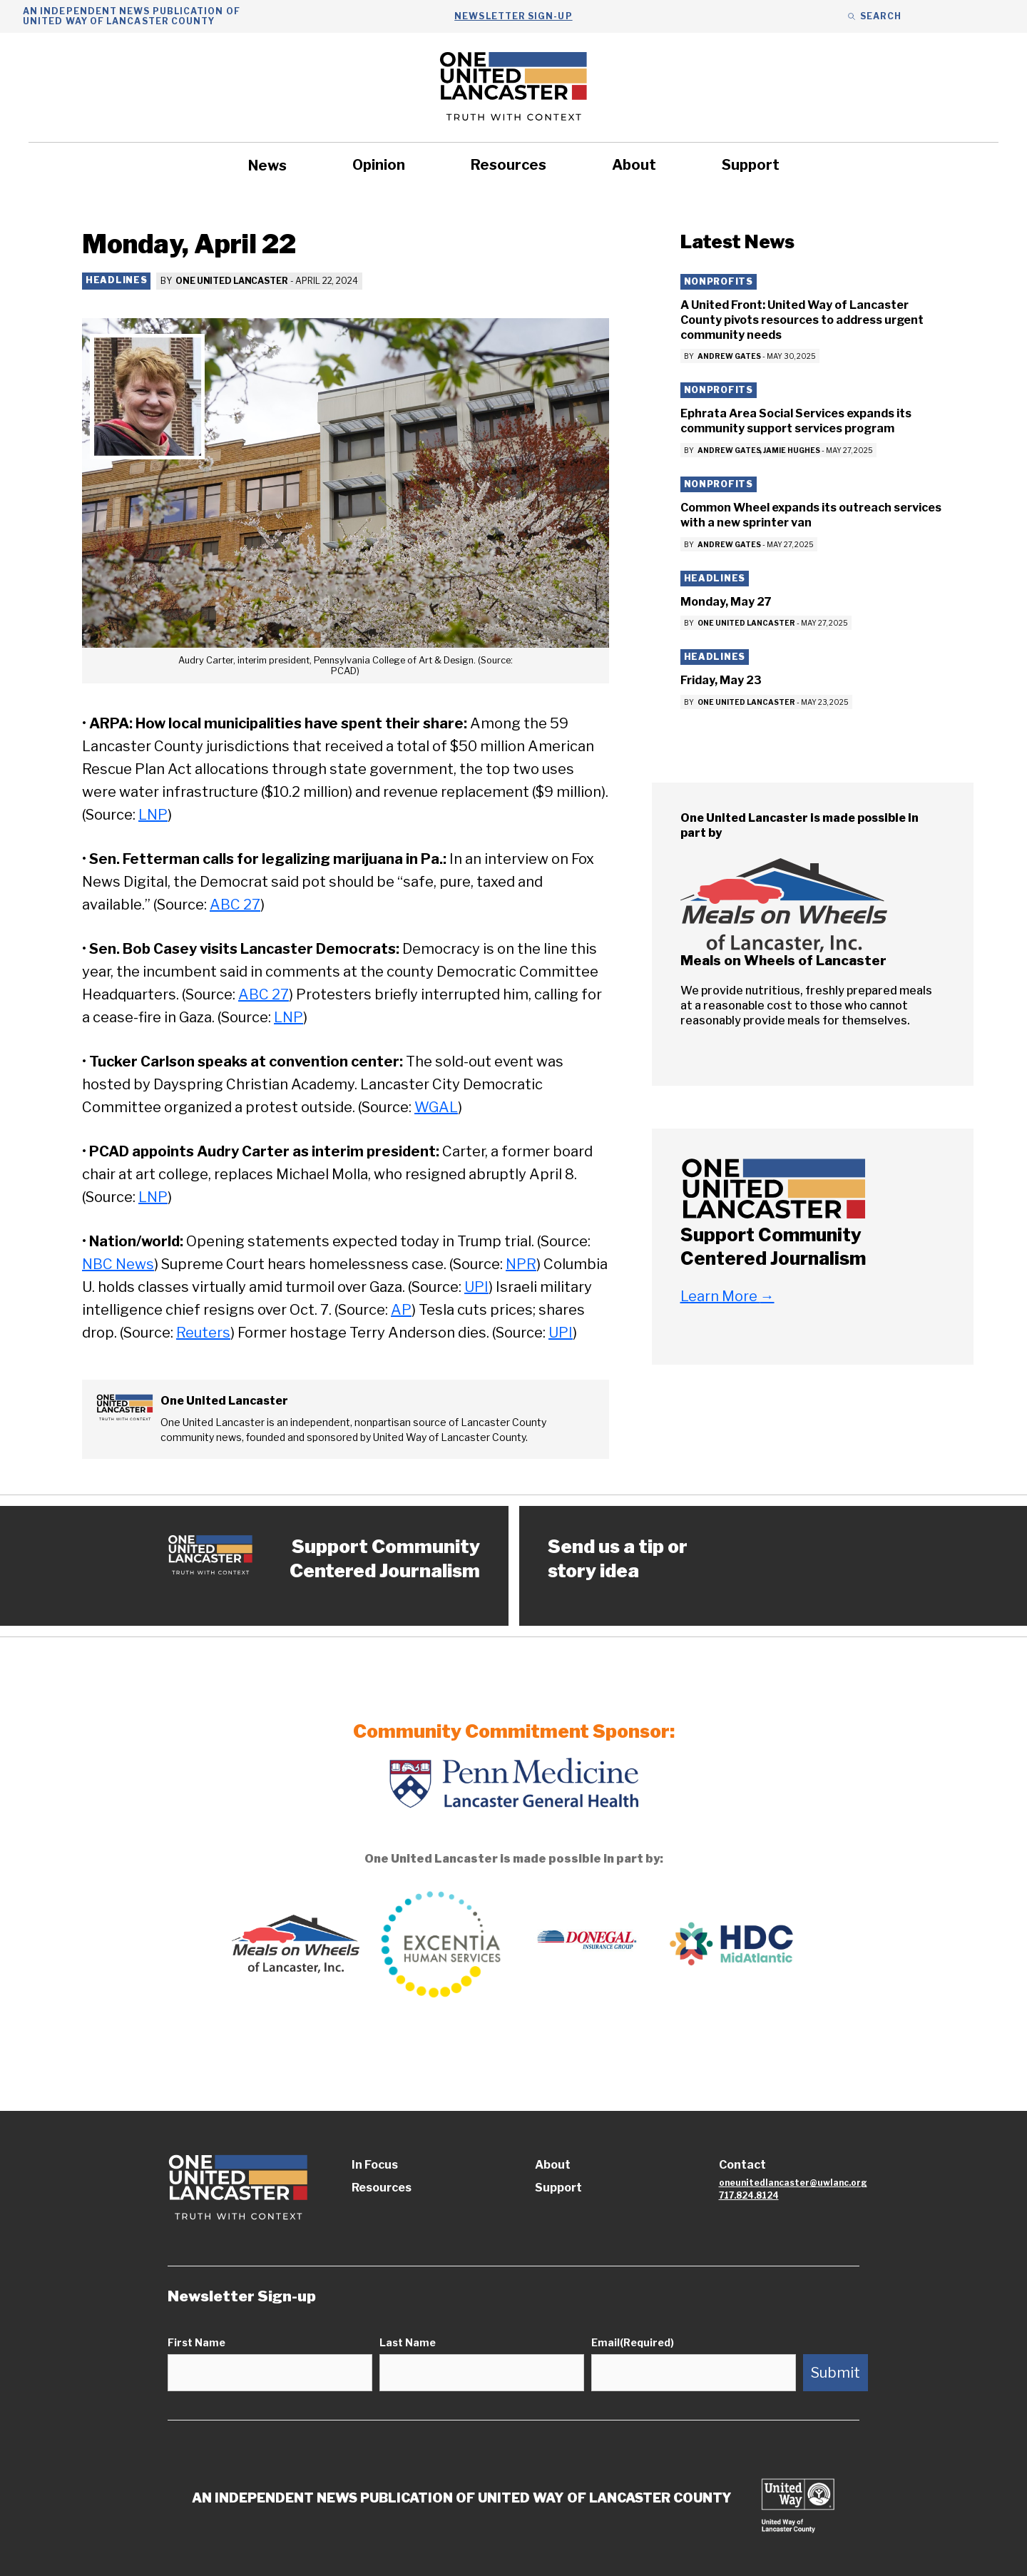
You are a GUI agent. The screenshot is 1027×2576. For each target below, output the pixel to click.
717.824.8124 (749, 2195)
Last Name (407, 2342)
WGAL (436, 1107)
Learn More (727, 1296)
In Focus (375, 2165)
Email (632, 2342)
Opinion (378, 164)
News (267, 165)
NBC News (118, 1264)
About (634, 164)
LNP (153, 814)
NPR (521, 1264)
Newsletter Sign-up (513, 16)
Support (751, 164)
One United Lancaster (231, 280)
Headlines (116, 280)
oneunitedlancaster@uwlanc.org (793, 2182)
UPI (476, 1286)
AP (401, 1309)
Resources (508, 164)
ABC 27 (235, 904)
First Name (196, 2342)
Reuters (203, 1332)
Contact (742, 2165)
